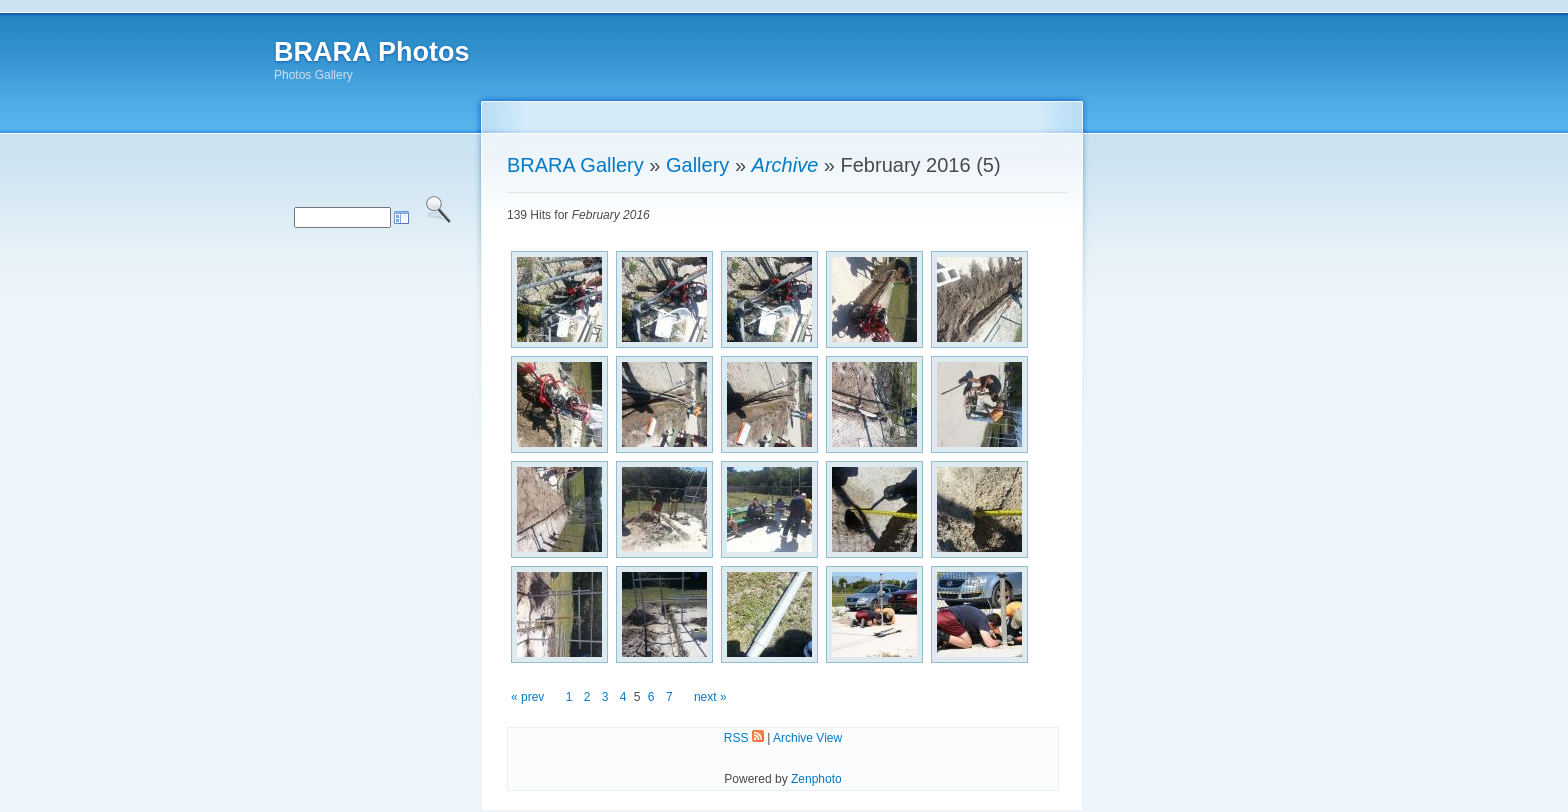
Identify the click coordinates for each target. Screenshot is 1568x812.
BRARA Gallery (575, 165)
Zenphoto (816, 779)
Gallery (697, 165)
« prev (527, 697)
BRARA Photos (372, 52)
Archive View (807, 738)
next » (710, 697)
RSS (744, 738)
